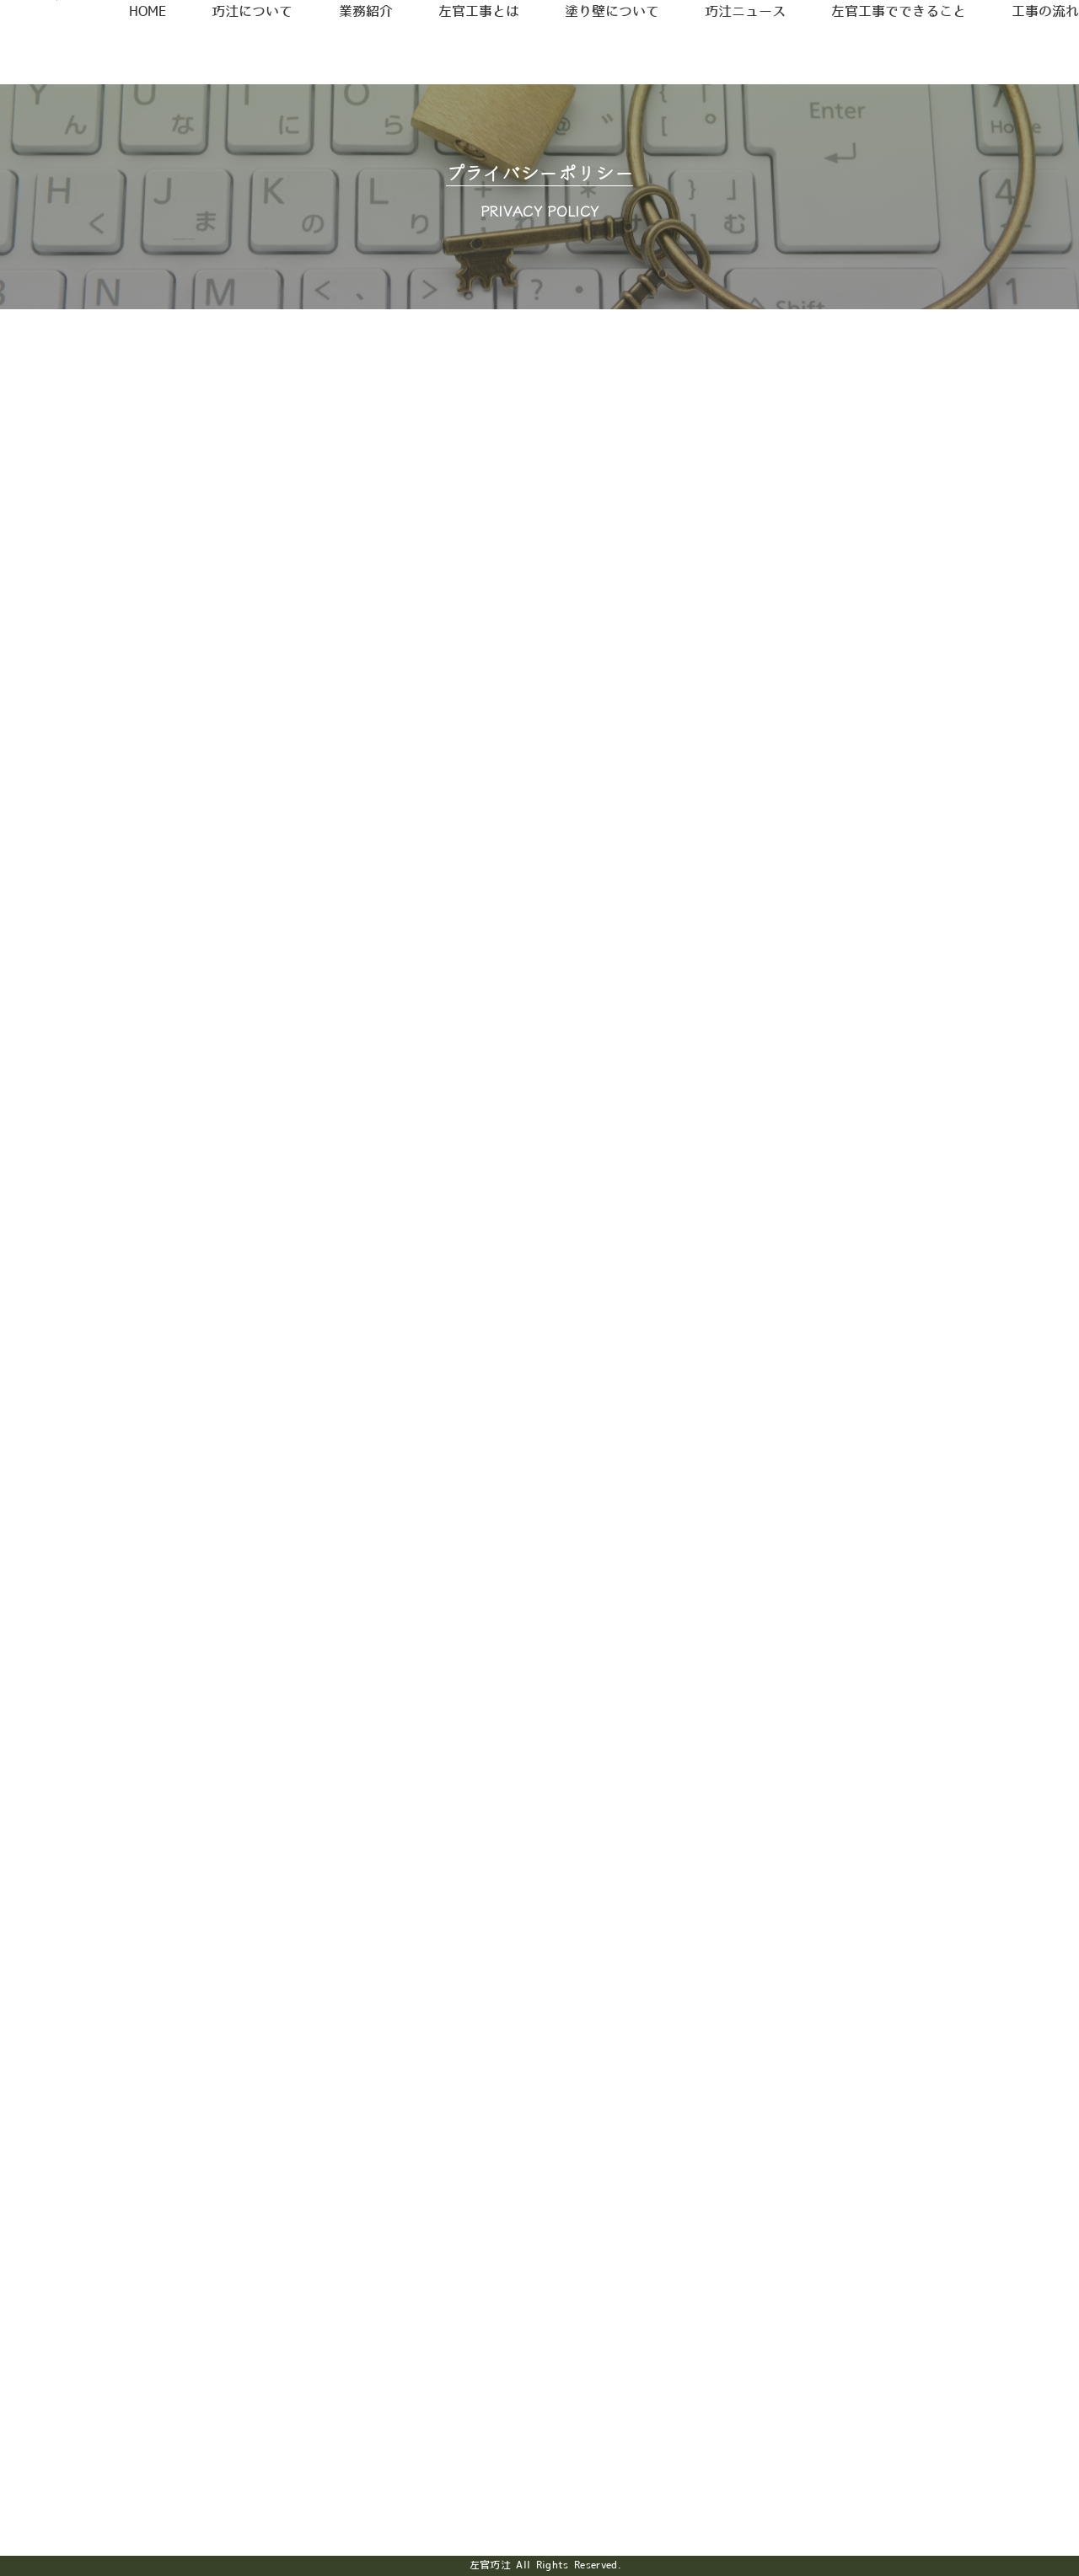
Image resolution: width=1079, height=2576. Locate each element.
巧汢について (250, 52)
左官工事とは (470, 52)
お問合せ (1011, 22)
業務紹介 (360, 52)
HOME (150, 52)
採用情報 (871, 22)
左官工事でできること (891, 52)
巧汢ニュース (736, 52)
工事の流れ (1040, 52)
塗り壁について (603, 52)
